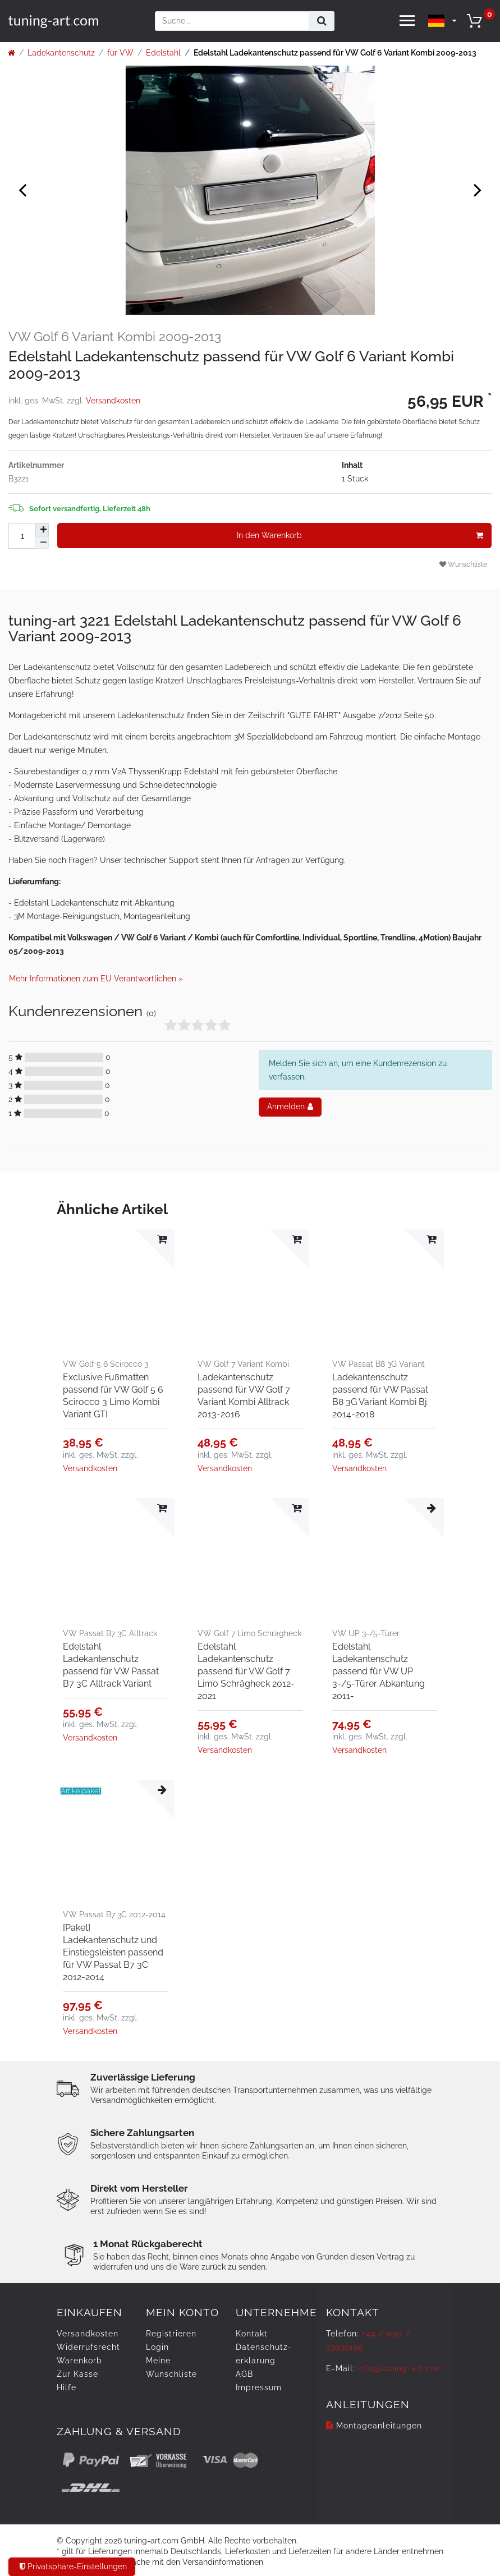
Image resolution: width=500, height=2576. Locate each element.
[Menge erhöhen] (42, 529)
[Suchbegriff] (232, 21)
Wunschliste (463, 564)
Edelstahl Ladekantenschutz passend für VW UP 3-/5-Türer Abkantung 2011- (378, 1671)
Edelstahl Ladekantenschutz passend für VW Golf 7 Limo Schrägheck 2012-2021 (246, 1671)
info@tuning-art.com (400, 2368)
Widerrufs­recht (88, 2347)
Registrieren (171, 2333)
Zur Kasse (77, 2374)
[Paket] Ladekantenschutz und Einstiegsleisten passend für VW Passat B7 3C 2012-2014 (113, 1952)
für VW (120, 52)
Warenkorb (79, 2360)
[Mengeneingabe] (21, 536)
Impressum (259, 2387)
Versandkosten (113, 400)
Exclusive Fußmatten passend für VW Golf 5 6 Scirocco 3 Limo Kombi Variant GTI (113, 1396)
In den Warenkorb (360, 536)
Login (157, 2347)
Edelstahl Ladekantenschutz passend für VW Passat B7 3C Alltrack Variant (111, 1665)
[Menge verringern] (42, 542)
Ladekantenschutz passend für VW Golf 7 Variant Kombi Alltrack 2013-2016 (244, 1396)
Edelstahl (163, 52)
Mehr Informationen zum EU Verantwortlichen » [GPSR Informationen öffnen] (96, 978)
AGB (244, 2374)
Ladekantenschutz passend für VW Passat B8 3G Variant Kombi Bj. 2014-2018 (380, 1396)
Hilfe (66, 2387)
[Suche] (321, 21)
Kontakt (252, 2333)
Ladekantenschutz (61, 52)
